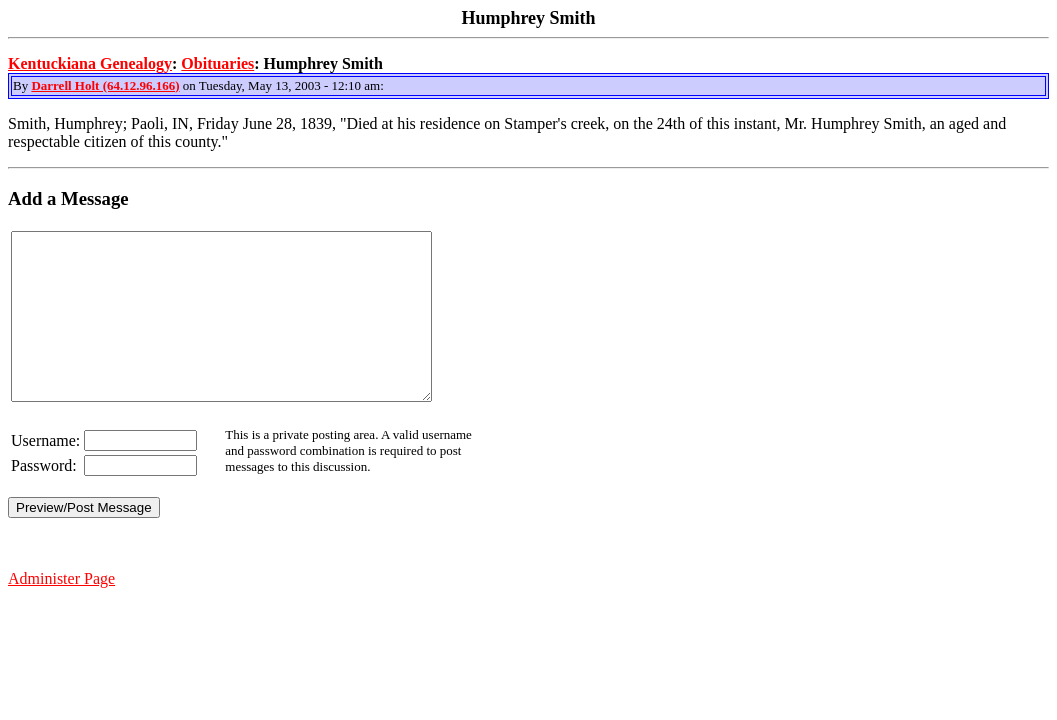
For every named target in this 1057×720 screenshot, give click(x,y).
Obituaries (217, 63)
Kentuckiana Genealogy (90, 63)
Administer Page (61, 611)
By (22, 85)
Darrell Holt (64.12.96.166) (105, 85)
